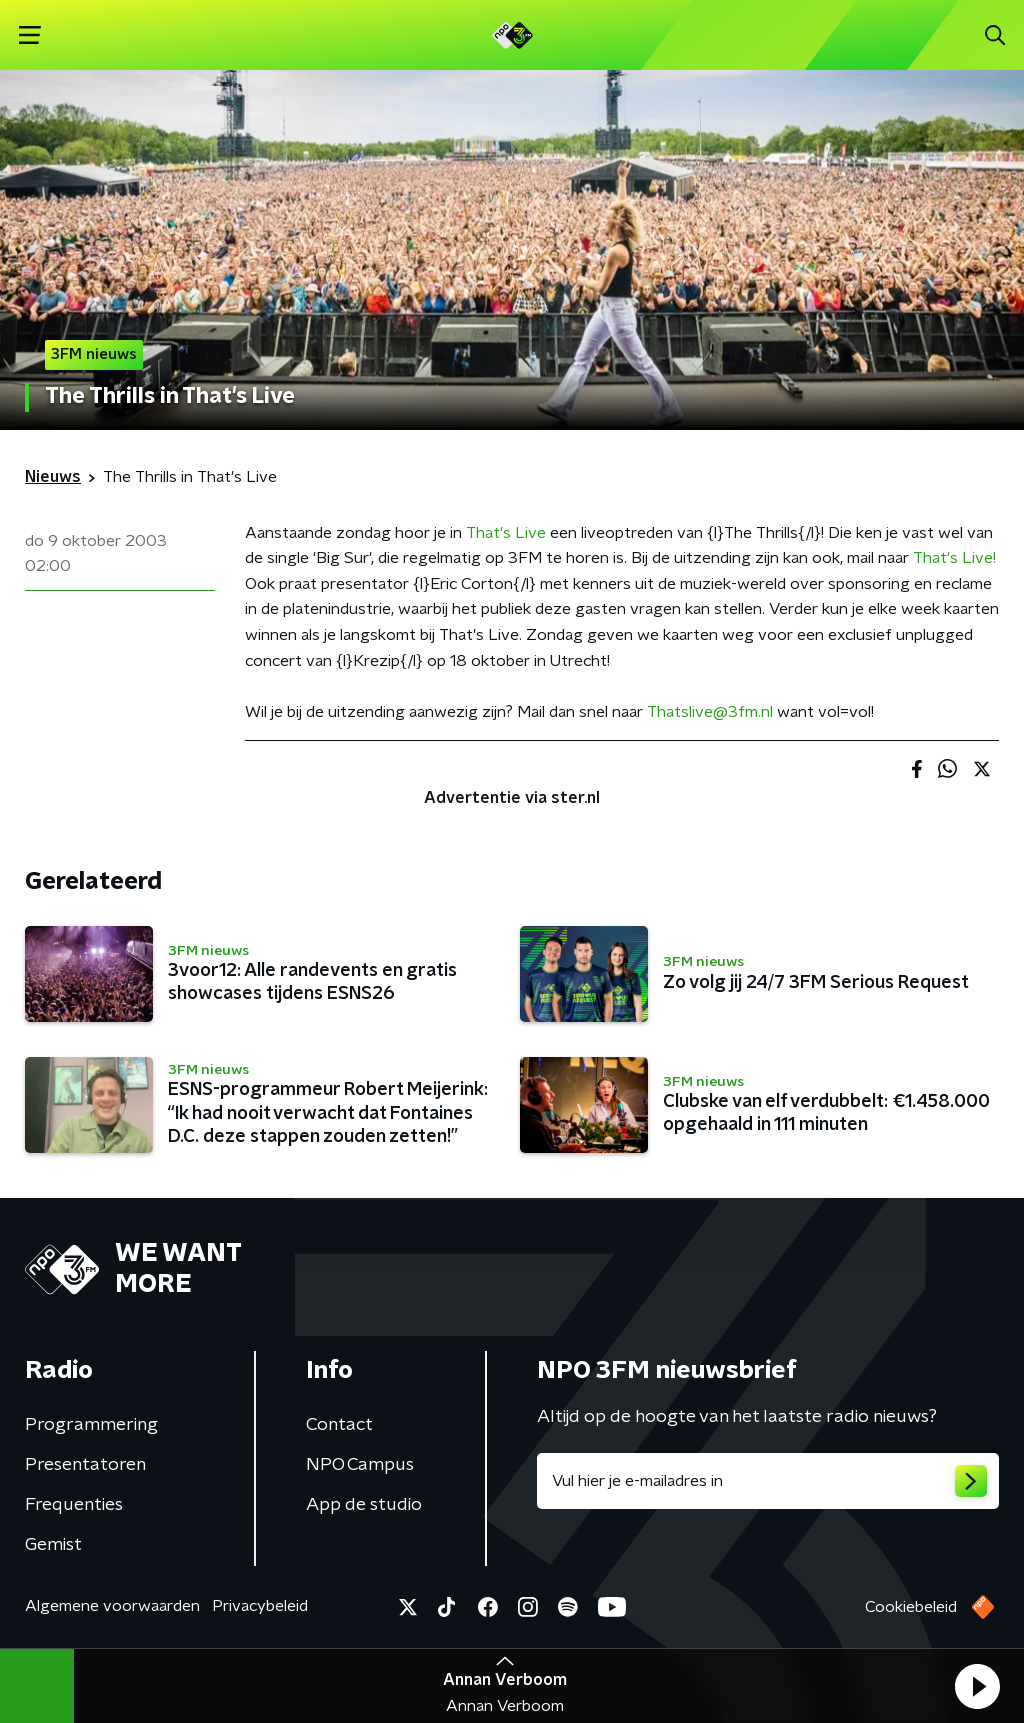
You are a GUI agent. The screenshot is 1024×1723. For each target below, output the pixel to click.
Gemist (53, 1545)
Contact (339, 1425)
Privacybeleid (260, 1606)
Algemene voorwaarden (112, 1606)
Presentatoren (85, 1465)
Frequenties (74, 1505)
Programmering (91, 1425)
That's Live (506, 533)
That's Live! (954, 558)
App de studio (364, 1505)
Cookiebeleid (911, 1607)
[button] (977, 1686)
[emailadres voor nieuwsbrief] (768, 1481)
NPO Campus (360, 1465)
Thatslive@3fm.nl (710, 712)
